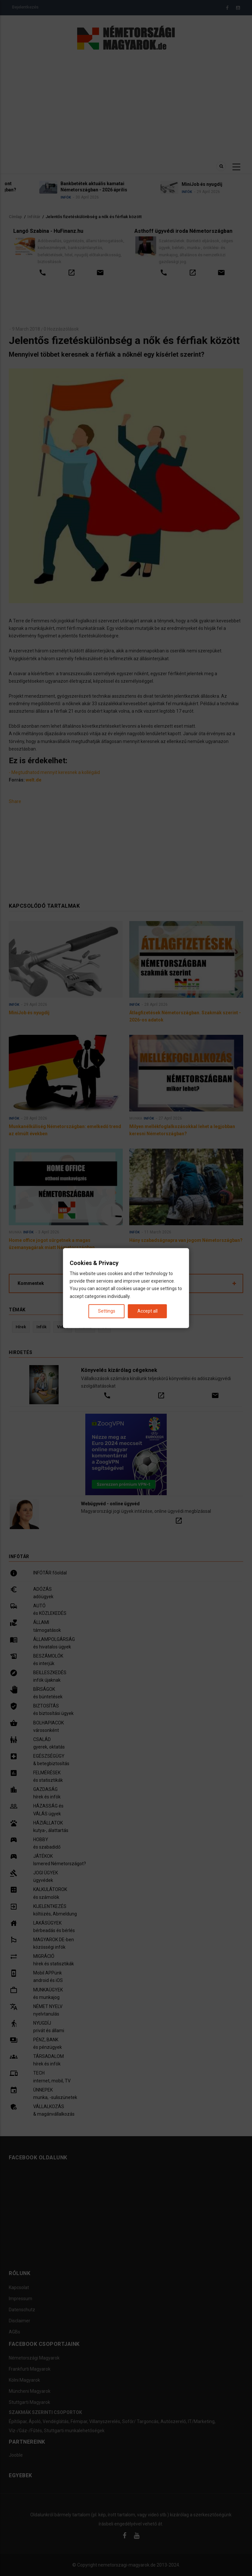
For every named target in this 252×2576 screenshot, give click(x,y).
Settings (106, 1311)
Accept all (147, 1311)
